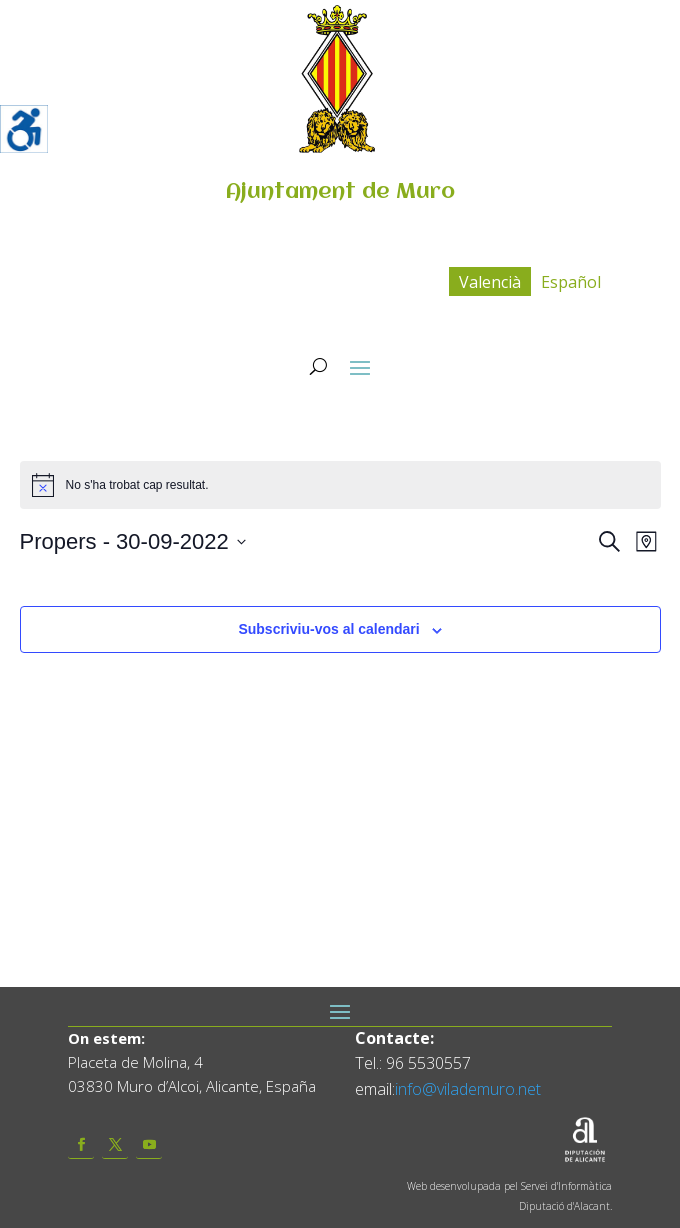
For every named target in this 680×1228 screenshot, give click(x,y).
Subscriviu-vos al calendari (328, 629)
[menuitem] (490, 281)
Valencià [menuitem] (490, 282)
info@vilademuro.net (468, 1089)
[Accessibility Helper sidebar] (24, 129)
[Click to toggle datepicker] (133, 541)
